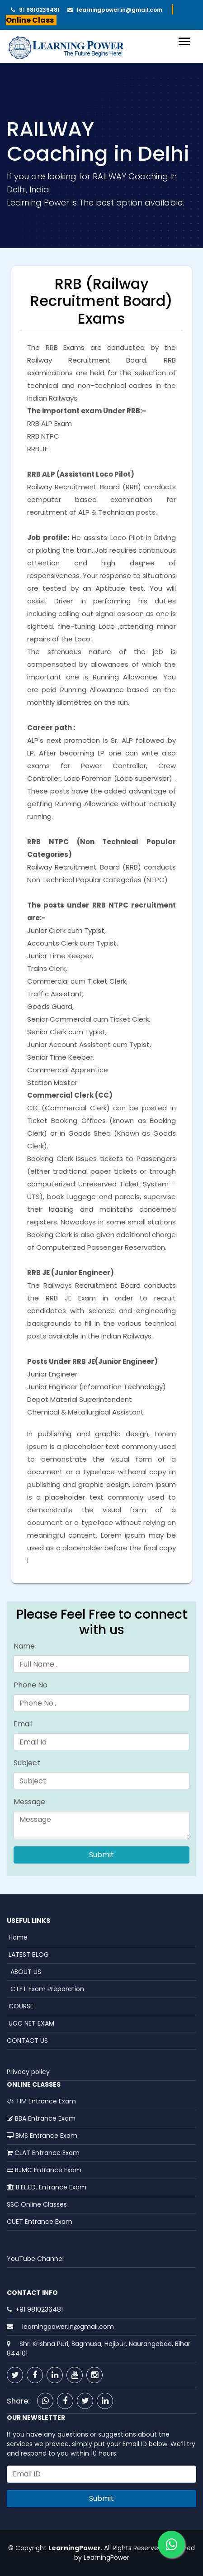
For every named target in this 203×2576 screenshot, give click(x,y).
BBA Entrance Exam (41, 2118)
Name (24, 1646)
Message (29, 1802)
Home (17, 1937)
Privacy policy (28, 2071)
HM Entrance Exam (41, 2101)
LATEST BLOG (28, 1954)
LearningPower (106, 2557)
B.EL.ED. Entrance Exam (46, 2187)
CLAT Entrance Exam (43, 2152)
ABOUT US (24, 1971)
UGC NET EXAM (30, 2023)
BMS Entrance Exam (42, 2135)
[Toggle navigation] (184, 41)
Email (23, 1724)
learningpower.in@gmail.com (117, 10)
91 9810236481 (37, 10)
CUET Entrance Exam (39, 2221)
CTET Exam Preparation (45, 1988)
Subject (27, 1763)
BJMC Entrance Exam (44, 2170)
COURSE (20, 2006)
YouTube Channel (35, 2258)
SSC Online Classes (37, 2204)
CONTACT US (27, 2040)
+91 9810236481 (39, 2309)
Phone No (30, 1685)
